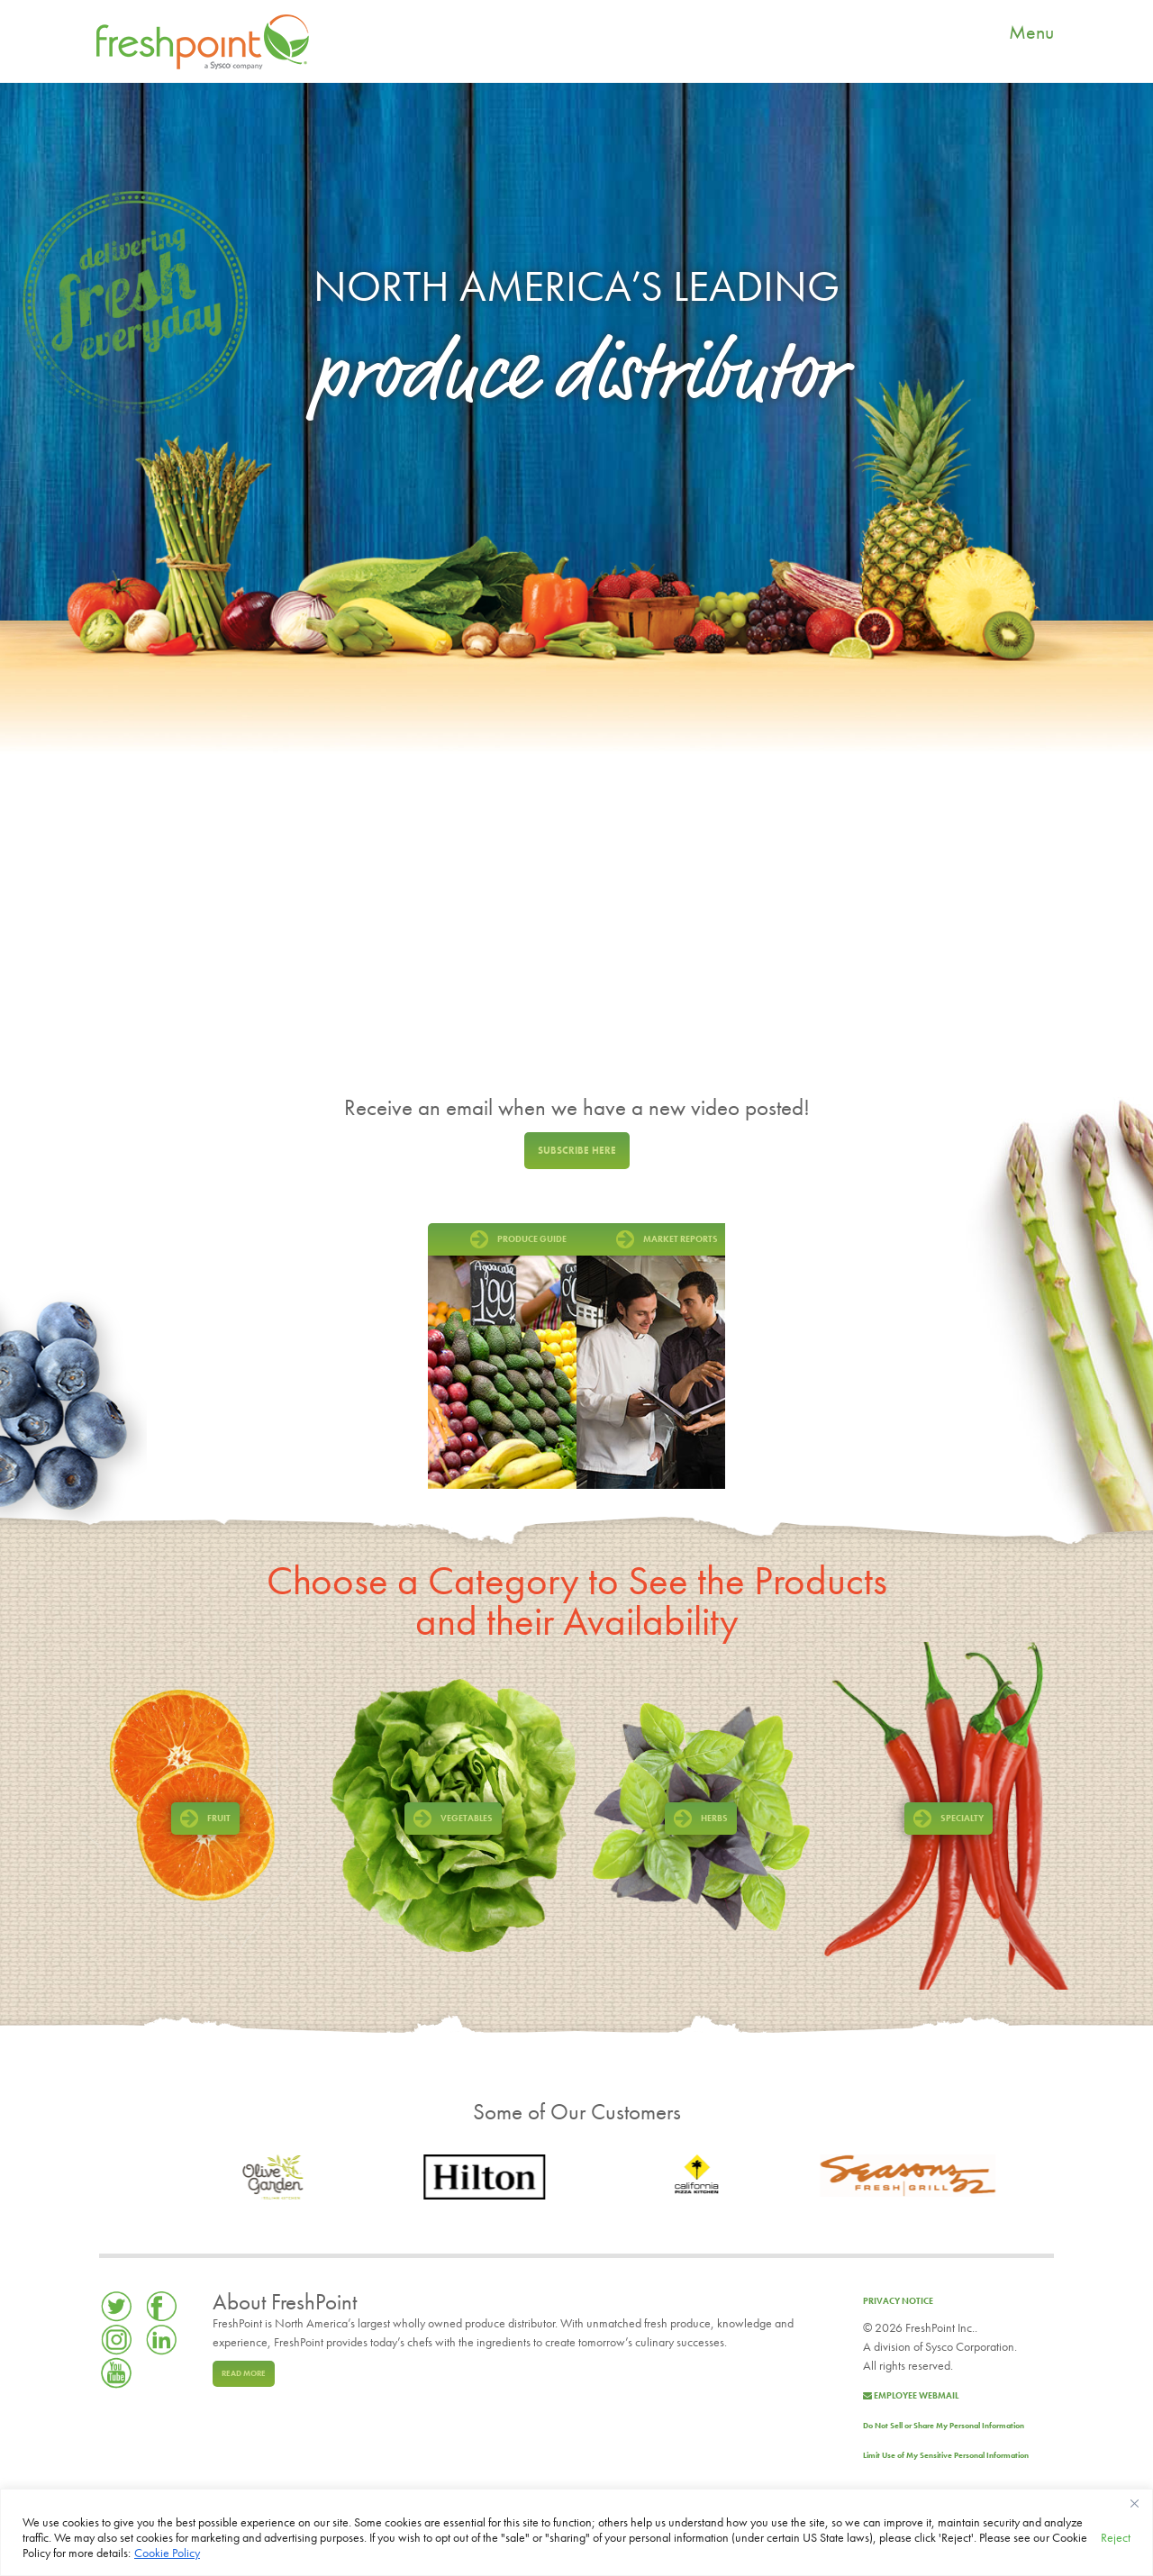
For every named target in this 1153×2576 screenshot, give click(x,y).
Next (707, 1355)
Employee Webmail (910, 2395)
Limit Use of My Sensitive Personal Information (946, 2455)
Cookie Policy (167, 2552)
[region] (576, 2532)
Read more (244, 2373)
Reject (1115, 2537)
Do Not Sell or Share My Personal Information (943, 2425)
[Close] (1134, 2504)
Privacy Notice (898, 2301)
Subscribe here (577, 1150)
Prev (446, 1355)
